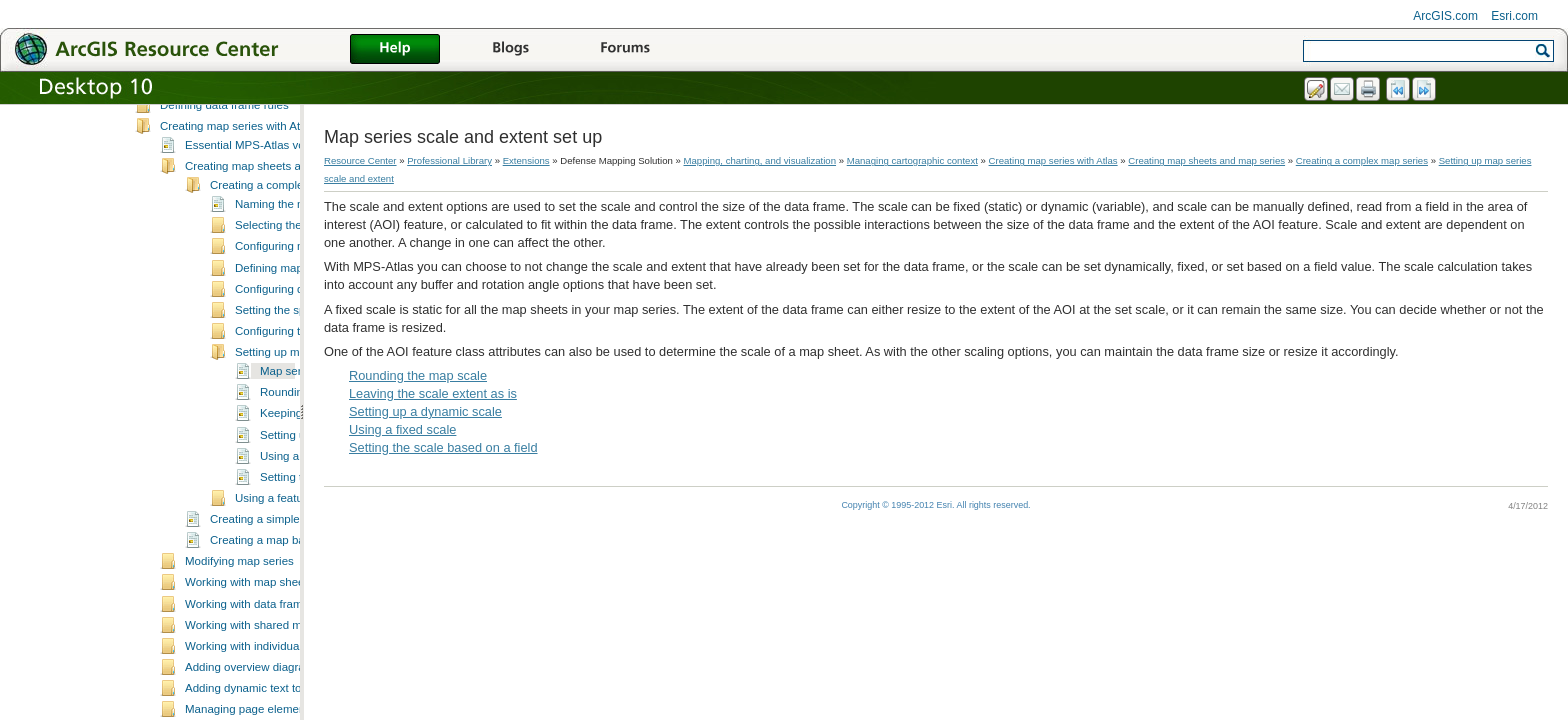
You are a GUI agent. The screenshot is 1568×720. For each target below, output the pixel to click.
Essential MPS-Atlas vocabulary (266, 204)
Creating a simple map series (284, 578)
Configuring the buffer (290, 390)
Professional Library (449, 160)
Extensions (526, 160)
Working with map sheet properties (273, 641)
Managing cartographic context (213, 123)
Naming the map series (294, 263)
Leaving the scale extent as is (433, 393)
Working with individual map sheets (275, 705)
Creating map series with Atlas (237, 185)
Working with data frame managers (274, 663)
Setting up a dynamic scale (425, 411)
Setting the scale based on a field (443, 447)
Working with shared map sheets (268, 684)
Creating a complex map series (289, 244)
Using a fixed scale (402, 429)
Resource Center (360, 160)
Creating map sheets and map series (279, 225)
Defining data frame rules (224, 164)
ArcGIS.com (1445, 16)
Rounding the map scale (418, 375)
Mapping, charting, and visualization (760, 160)
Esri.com (1514, 16)
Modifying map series (239, 620)
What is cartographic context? (236, 142)
